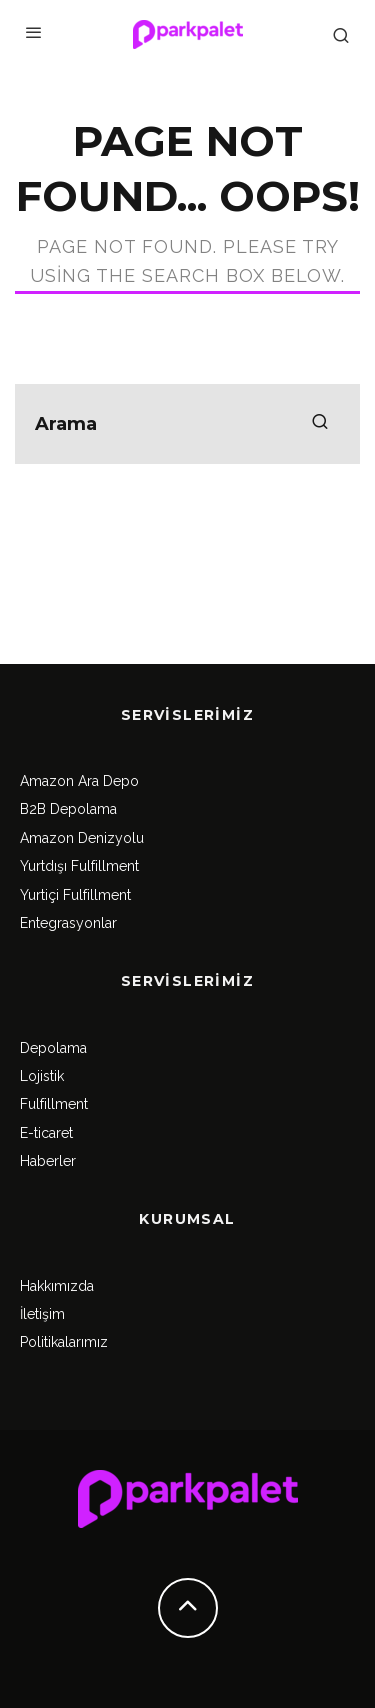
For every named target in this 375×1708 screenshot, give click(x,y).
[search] (320, 424)
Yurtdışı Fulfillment (79, 866)
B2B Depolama (68, 809)
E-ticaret (46, 1133)
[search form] (187, 424)
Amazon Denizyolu (82, 838)
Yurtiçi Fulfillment (75, 895)
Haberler (48, 1161)
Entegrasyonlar (68, 923)
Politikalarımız (64, 1342)
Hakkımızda (57, 1286)
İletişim (42, 1314)
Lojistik (42, 1076)
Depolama (53, 1048)
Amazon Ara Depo (79, 781)
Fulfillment (54, 1104)
